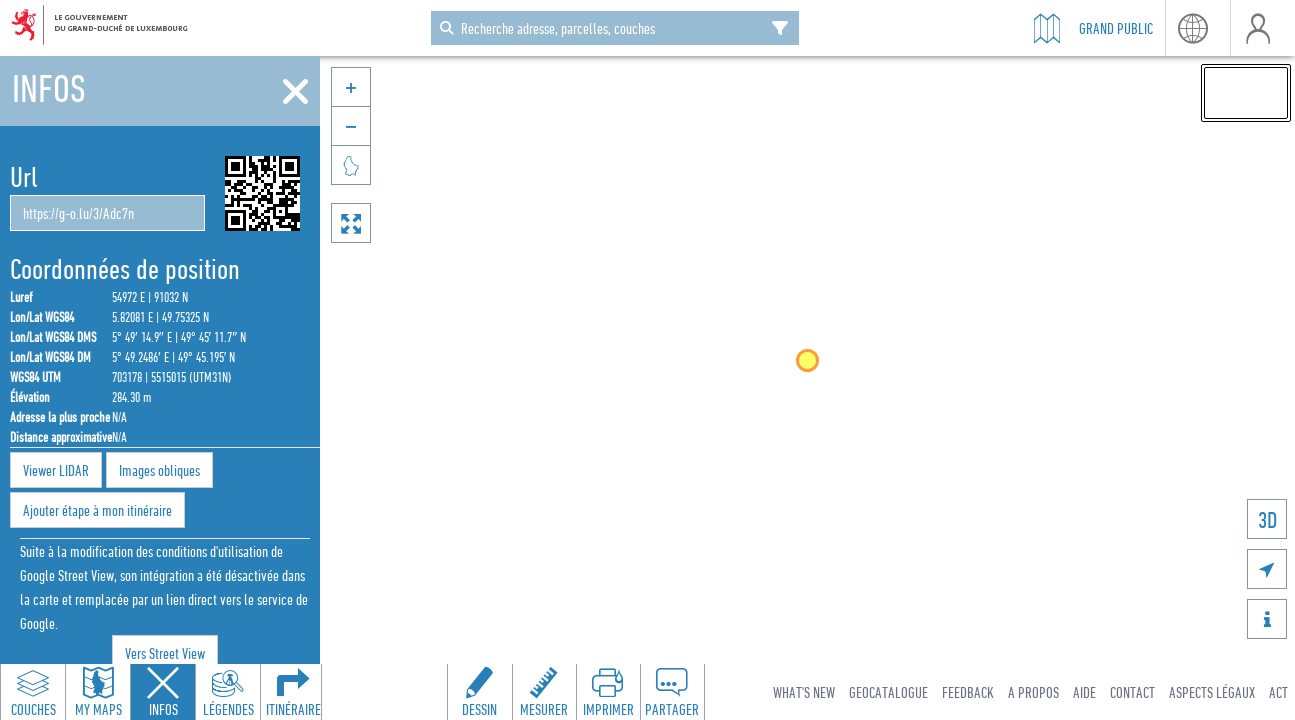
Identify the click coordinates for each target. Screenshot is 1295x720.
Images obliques (159, 470)
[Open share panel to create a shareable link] (672, 692)
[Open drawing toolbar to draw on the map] (480, 692)
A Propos (1033, 692)
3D (1267, 519)
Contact (1132, 692)
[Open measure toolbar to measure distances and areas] (544, 692)
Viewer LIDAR (56, 470)
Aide (1084, 692)
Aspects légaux (1212, 692)
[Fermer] (295, 92)
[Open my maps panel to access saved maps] (98, 692)
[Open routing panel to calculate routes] (293, 692)
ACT (1278, 692)
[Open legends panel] (228, 692)
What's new (804, 692)
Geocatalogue (888, 692)
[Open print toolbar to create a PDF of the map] (608, 692)
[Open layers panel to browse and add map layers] (33, 692)
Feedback (968, 692)
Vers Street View (165, 653)
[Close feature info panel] (163, 692)
